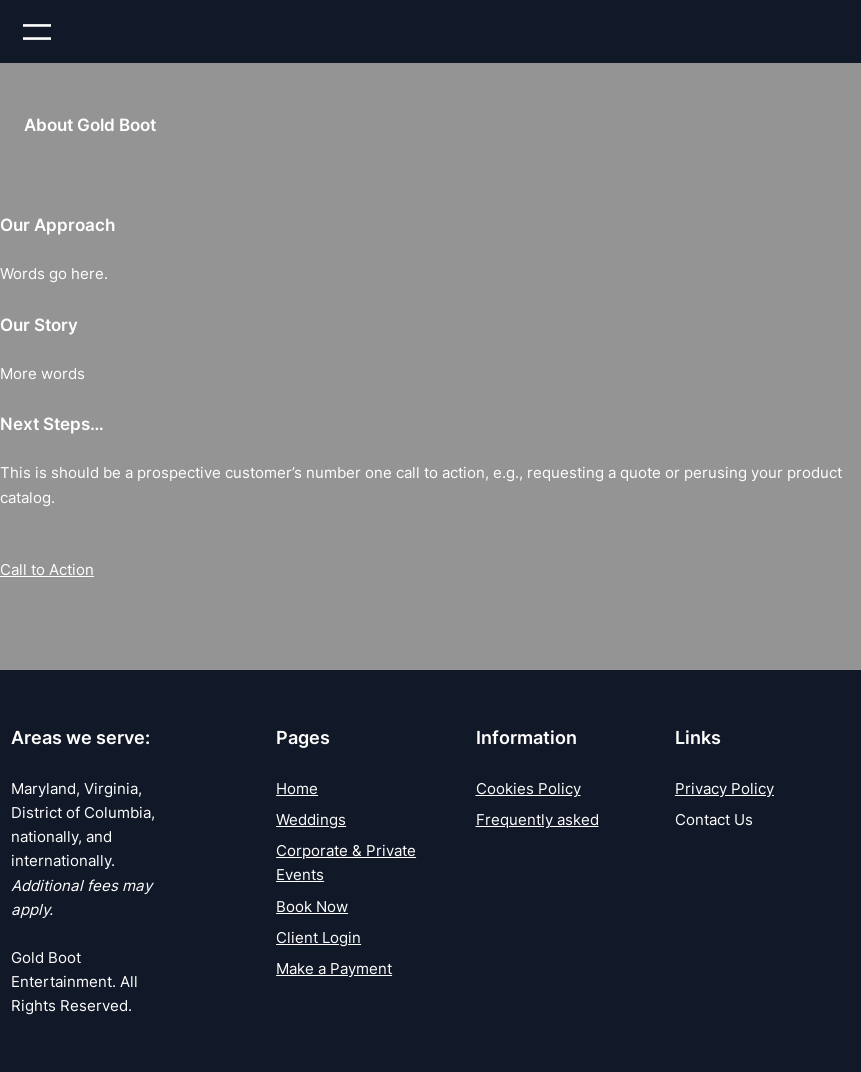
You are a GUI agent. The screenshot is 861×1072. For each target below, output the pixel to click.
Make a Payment (334, 968)
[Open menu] (37, 32)
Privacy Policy (724, 788)
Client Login (318, 937)
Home (297, 788)
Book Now (312, 906)
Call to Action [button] (47, 569)
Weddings (311, 819)
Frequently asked (537, 819)
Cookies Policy (528, 788)
